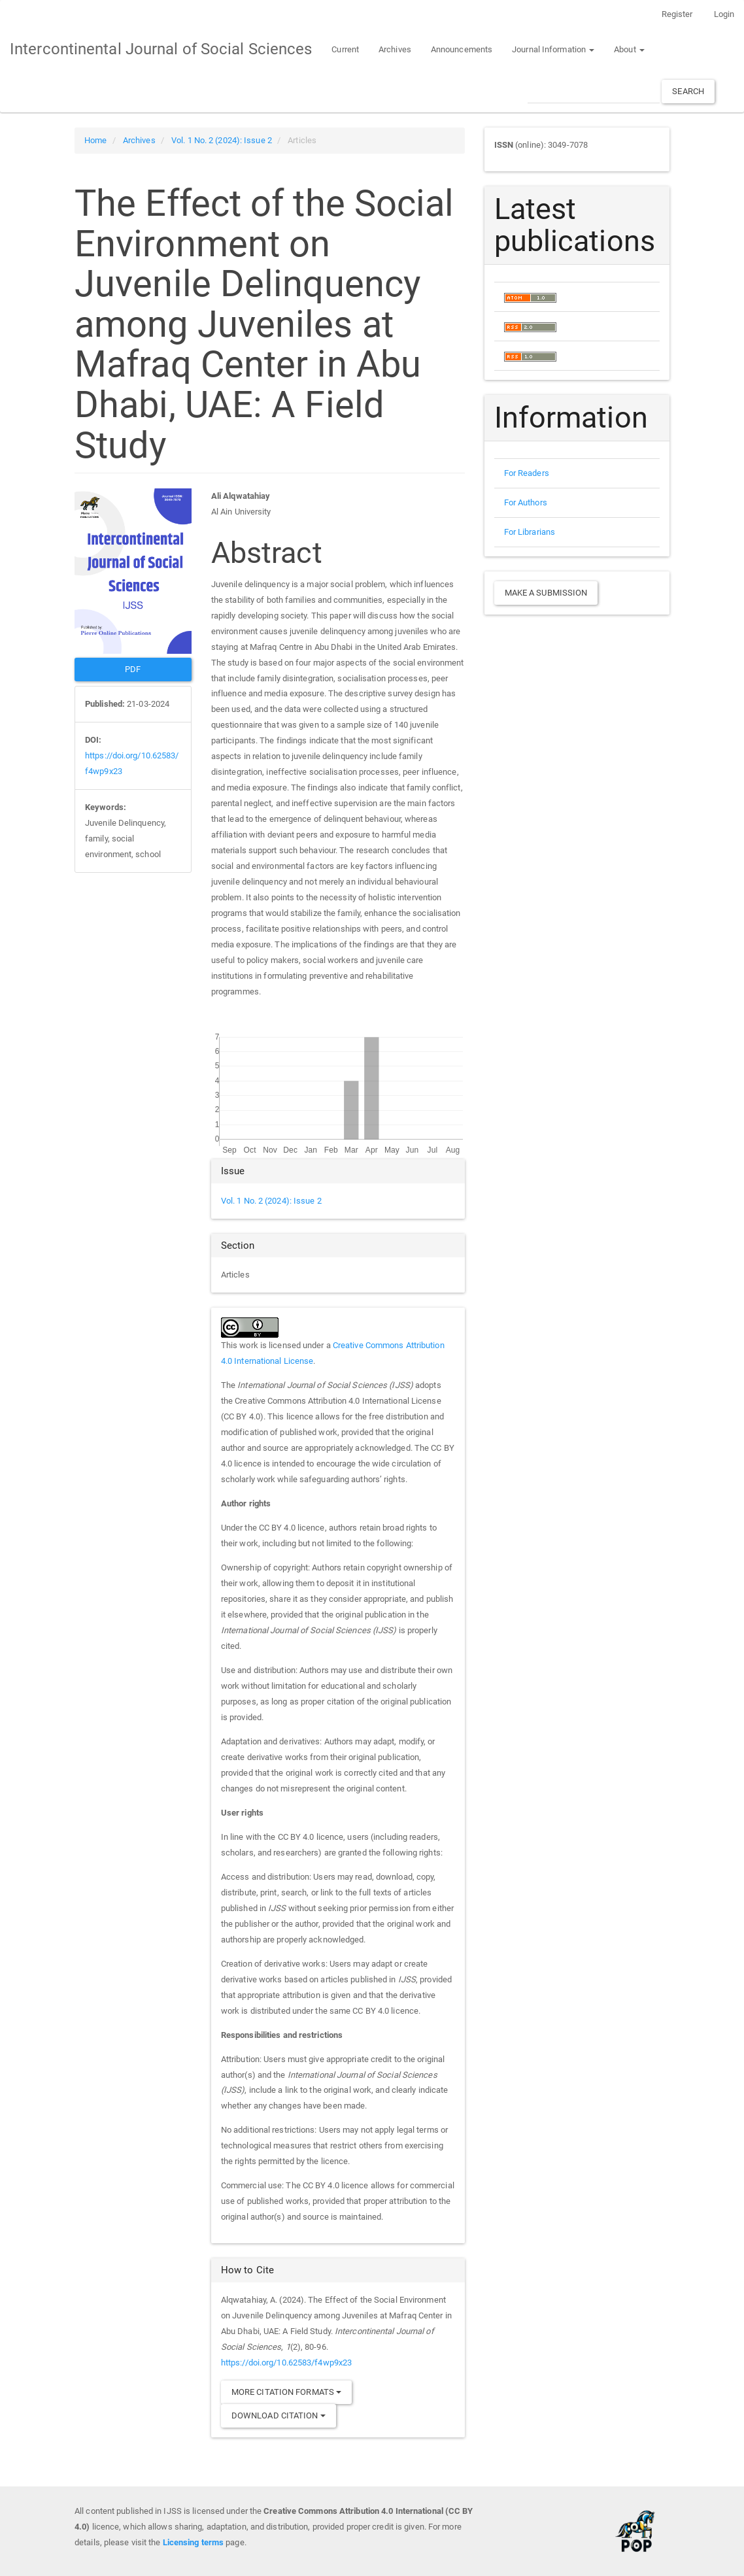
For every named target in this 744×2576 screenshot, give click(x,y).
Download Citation (278, 2415)
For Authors (525, 502)
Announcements (461, 49)
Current (345, 49)
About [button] (629, 49)
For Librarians (529, 532)
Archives (395, 49)
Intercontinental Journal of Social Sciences (161, 49)
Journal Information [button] (553, 49)
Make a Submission (546, 593)
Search (688, 91)
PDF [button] (133, 669)
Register (677, 14)
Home (95, 140)
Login (724, 14)
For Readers (526, 473)
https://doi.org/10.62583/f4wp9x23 (286, 2362)
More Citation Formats (286, 2392)
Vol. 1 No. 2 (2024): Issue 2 (221, 140)
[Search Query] (594, 91)
